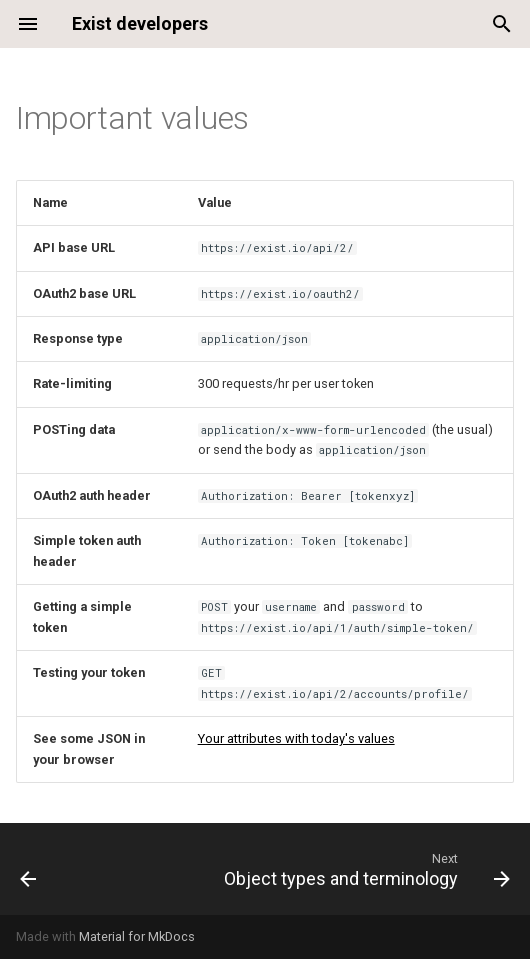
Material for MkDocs (137, 936)
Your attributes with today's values (296, 738)
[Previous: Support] (29, 869)
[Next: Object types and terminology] (364, 869)
